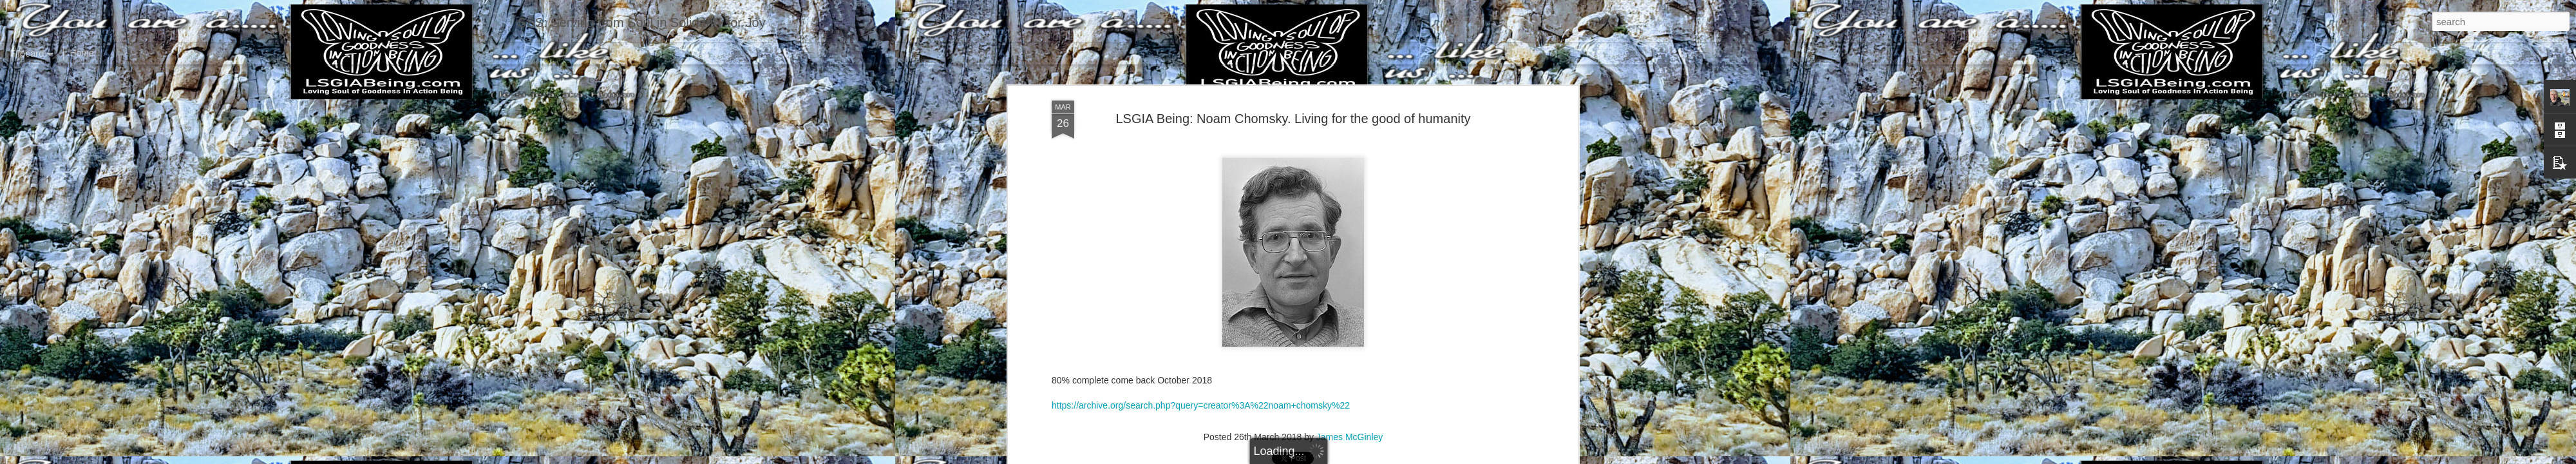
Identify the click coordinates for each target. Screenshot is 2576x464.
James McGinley (1349, 414)
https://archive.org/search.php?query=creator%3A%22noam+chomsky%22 (1201, 383)
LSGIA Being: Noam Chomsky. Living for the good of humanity (1292, 96)
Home (81, 53)
